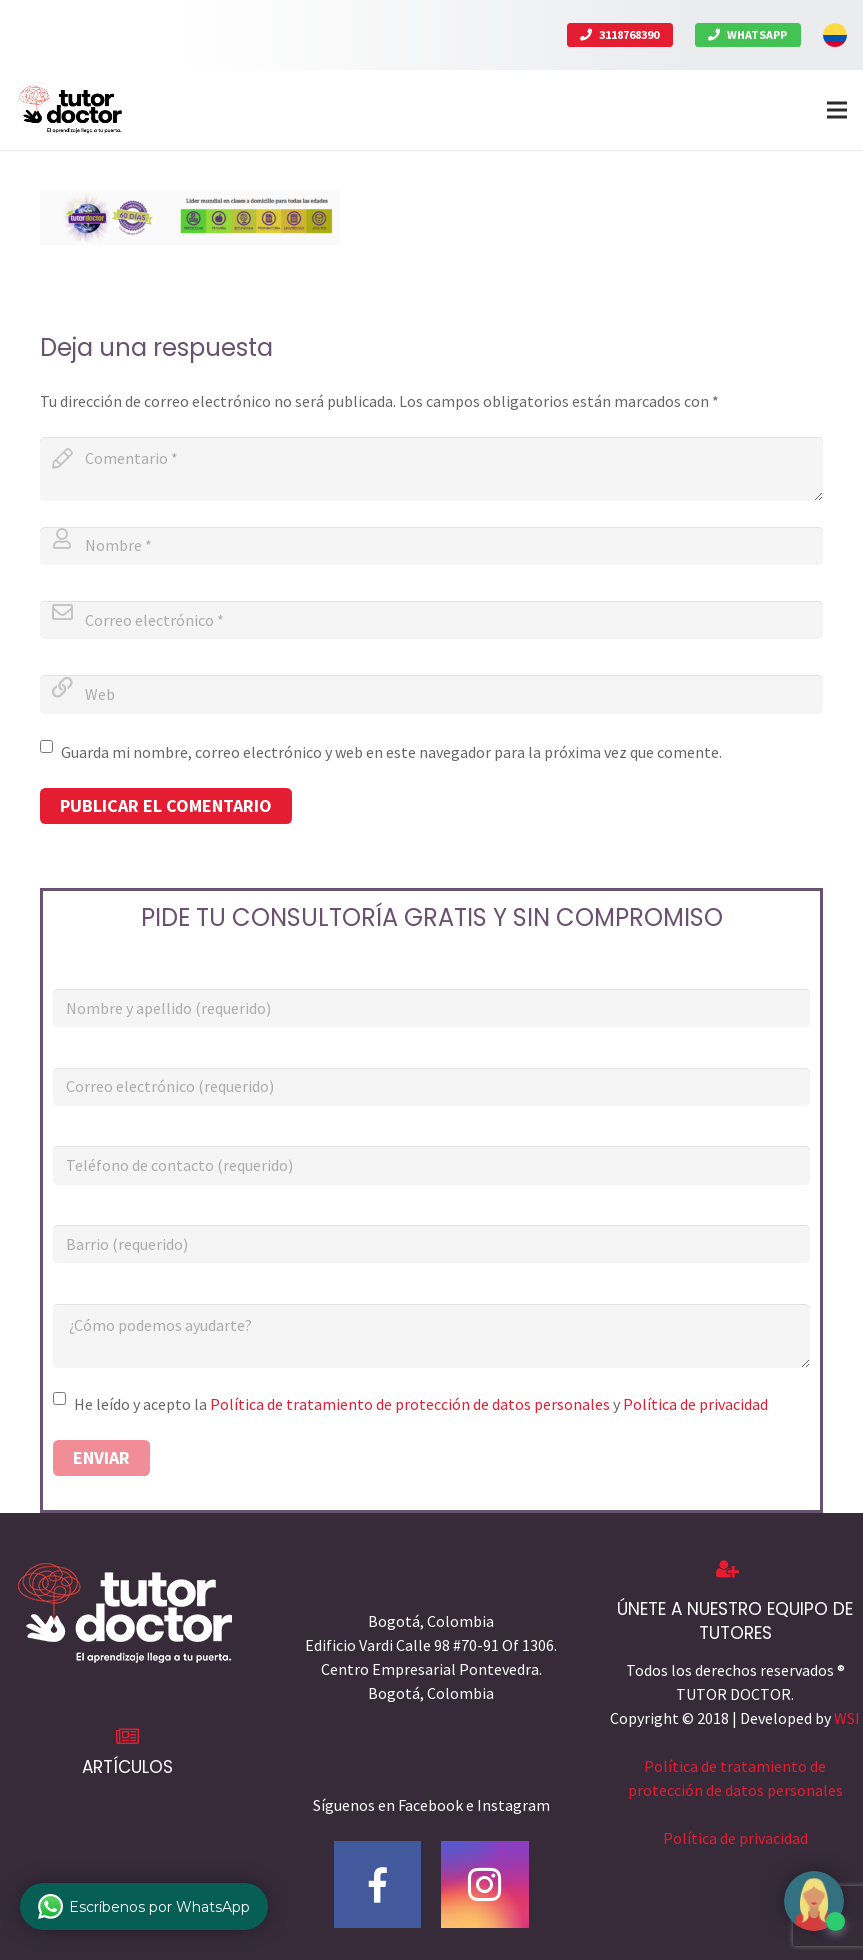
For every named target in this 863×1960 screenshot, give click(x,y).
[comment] (431, 469)
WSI (847, 1718)
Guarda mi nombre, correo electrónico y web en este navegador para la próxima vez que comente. (391, 752)
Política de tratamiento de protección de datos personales (410, 1404)
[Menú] (837, 110)
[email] (431, 620)
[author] (431, 546)
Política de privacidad (695, 1404)
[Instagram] (485, 1885)
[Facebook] (378, 1885)
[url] (431, 694)
